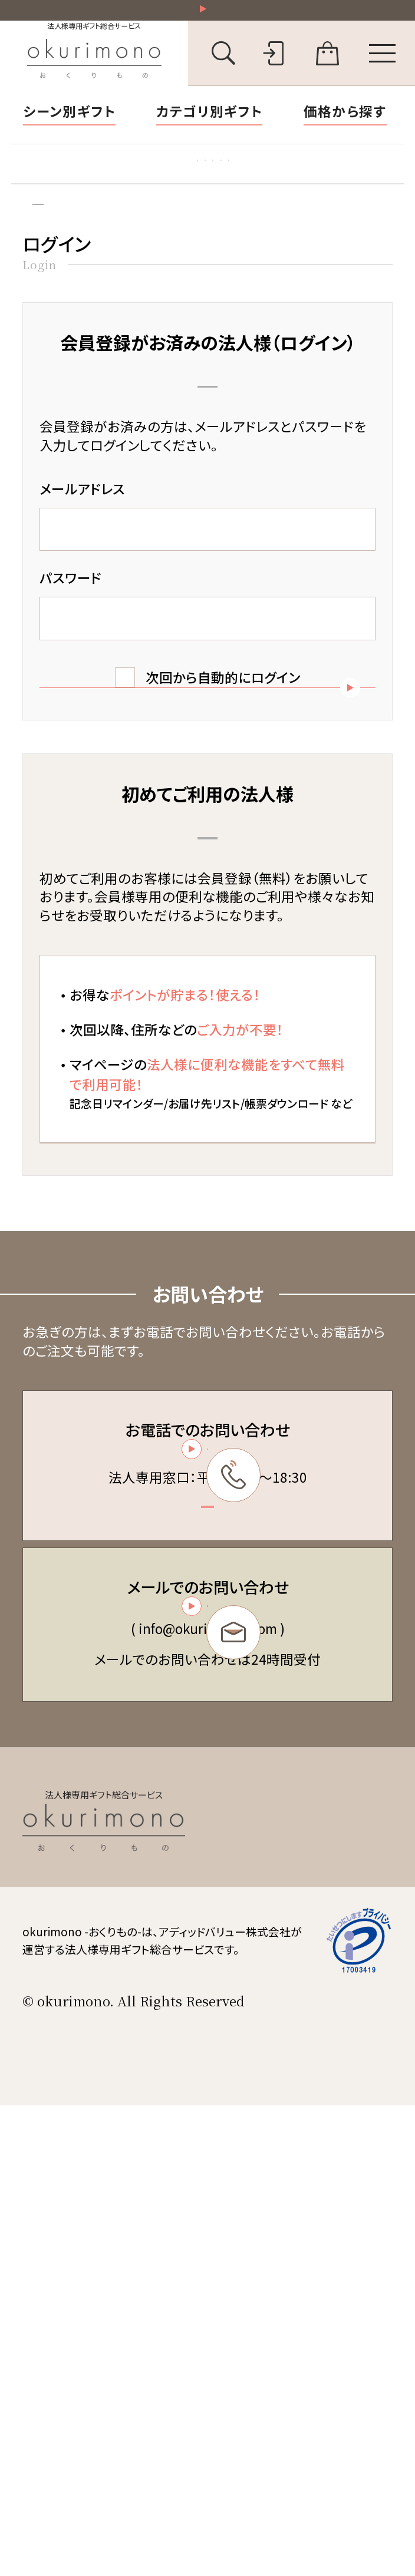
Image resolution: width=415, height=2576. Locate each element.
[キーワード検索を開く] (224, 66)
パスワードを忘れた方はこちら (207, 872)
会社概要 (261, 2290)
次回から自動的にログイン (223, 727)
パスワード (70, 628)
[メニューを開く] (382, 66)
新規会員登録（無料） (207, 1400)
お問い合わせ (272, 2315)
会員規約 (261, 2213)
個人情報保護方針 (285, 2264)
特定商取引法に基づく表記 (308, 2238)
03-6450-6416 (204, 1780)
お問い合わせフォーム (204, 1998)
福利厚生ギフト (302, 184)
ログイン (102, 246)
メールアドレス (82, 539)
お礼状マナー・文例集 (177, 184)
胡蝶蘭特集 (62, 184)
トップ (36, 246)
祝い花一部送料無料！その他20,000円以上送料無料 (215, 16)
